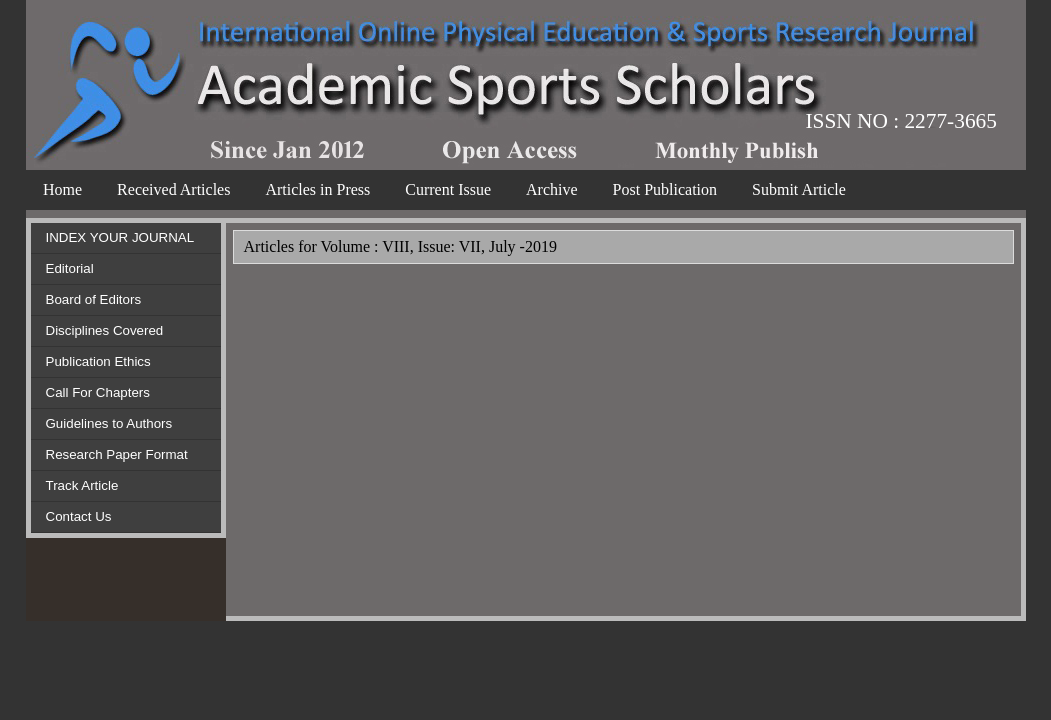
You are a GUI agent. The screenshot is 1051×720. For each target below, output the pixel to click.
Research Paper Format (117, 454)
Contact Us (79, 516)
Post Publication (665, 189)
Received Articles (173, 189)
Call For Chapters (98, 392)
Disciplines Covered (105, 330)
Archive (552, 189)
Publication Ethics (98, 361)
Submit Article (799, 189)
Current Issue (448, 189)
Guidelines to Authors (109, 423)
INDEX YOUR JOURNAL (120, 237)
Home (62, 189)
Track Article (82, 485)
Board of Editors (94, 299)
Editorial (70, 268)
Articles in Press (317, 189)
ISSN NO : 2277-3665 (901, 121)
